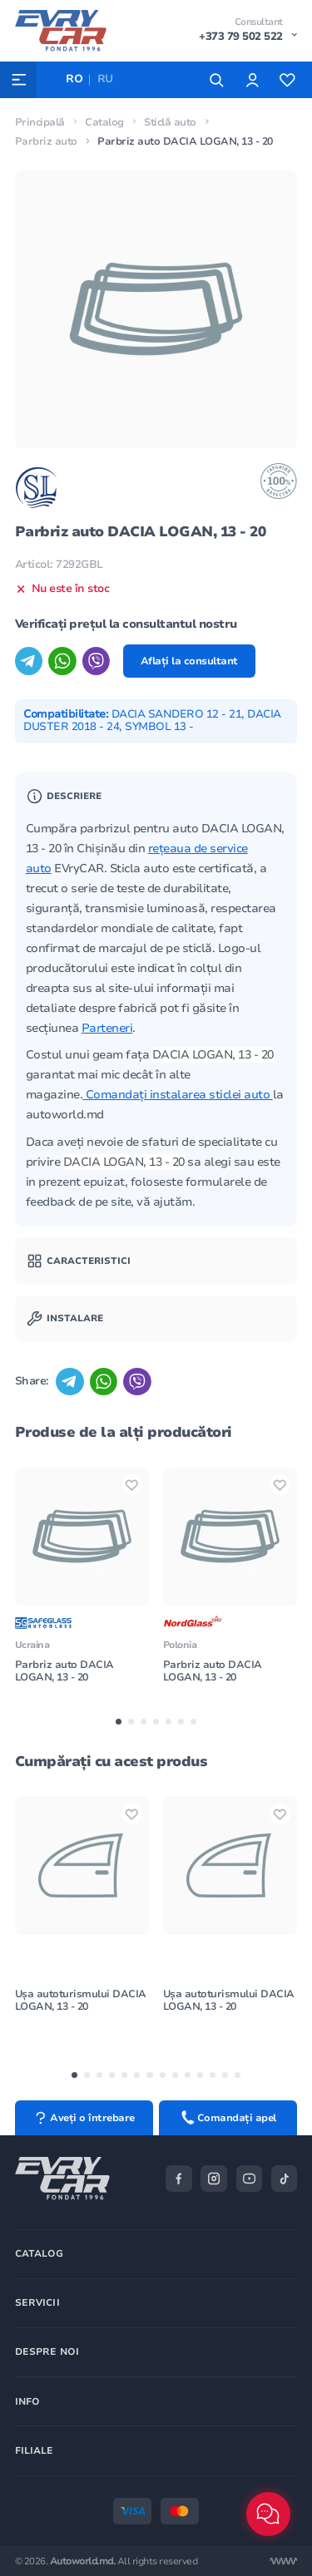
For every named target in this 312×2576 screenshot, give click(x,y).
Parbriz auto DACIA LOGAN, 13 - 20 (64, 1671)
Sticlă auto (170, 122)
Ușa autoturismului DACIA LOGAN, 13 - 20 (80, 2000)
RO (74, 79)
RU (105, 79)
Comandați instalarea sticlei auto (179, 1095)
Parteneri (107, 1028)
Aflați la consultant (189, 661)
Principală (40, 122)
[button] (118, 1722)
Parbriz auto (46, 141)
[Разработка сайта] (283, 2561)
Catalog (104, 122)
